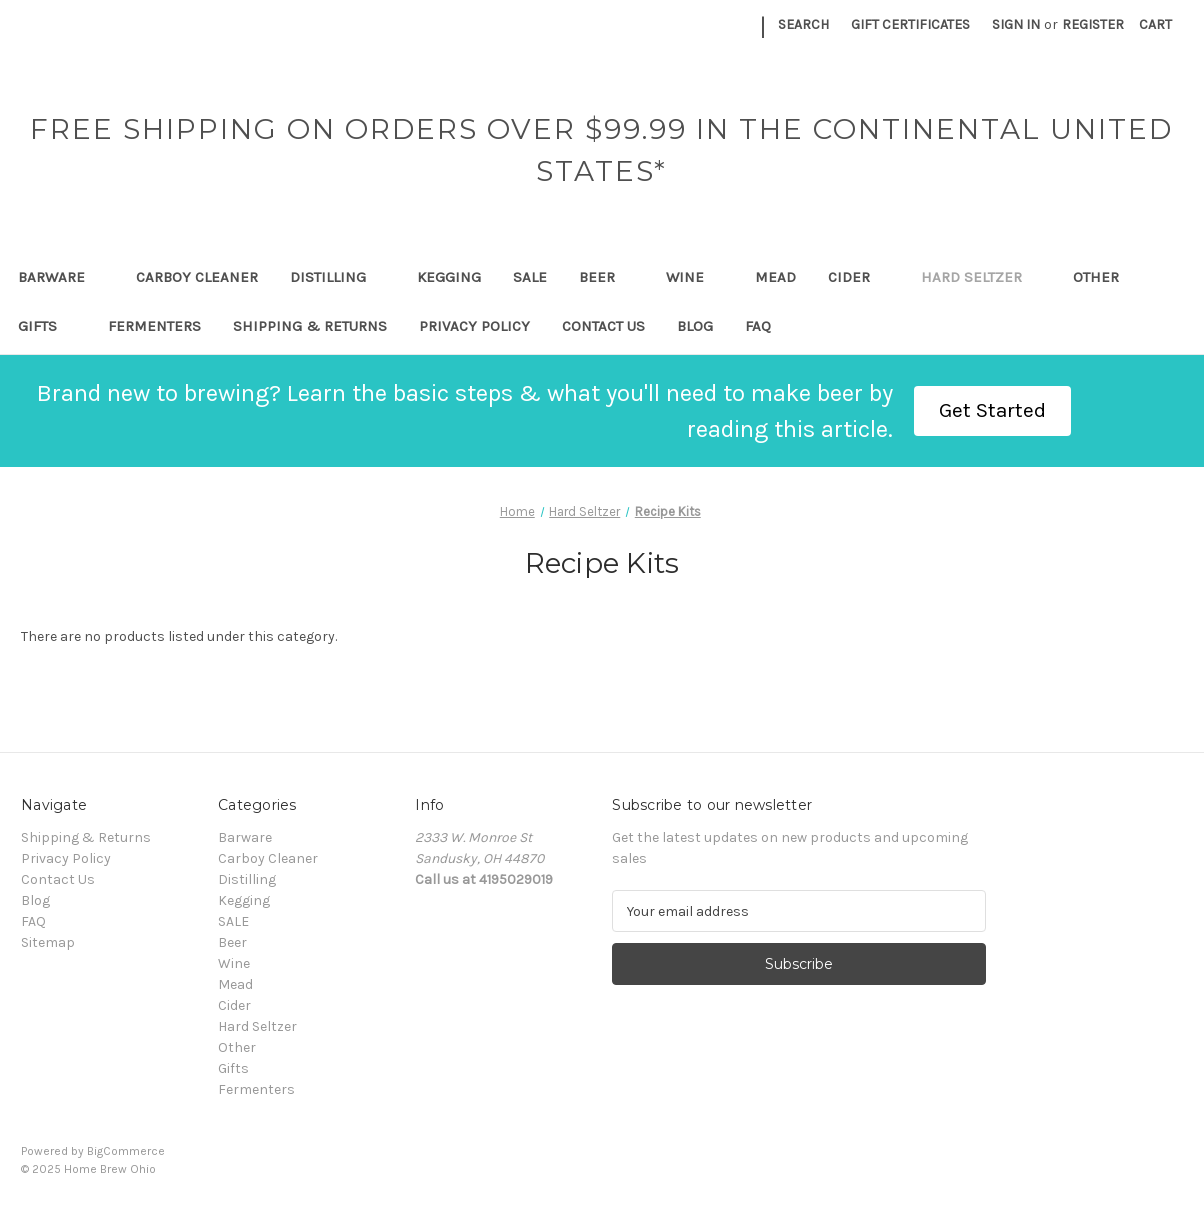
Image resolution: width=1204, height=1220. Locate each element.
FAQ (758, 326)
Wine (694, 277)
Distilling (337, 277)
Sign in (1016, 24)
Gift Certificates (910, 24)
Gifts (47, 326)
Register (1093, 24)
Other (1105, 277)
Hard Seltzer (981, 277)
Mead (775, 277)
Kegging (449, 277)
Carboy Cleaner (197, 277)
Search (803, 24)
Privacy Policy (474, 326)
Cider (858, 277)
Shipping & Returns (310, 326)
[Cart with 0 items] (1155, 24)
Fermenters (154, 326)
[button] (992, 411)
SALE (530, 277)
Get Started (992, 410)
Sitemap (48, 942)
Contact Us (603, 326)
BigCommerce (126, 1151)
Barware (61, 277)
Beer (606, 277)
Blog (695, 326)
